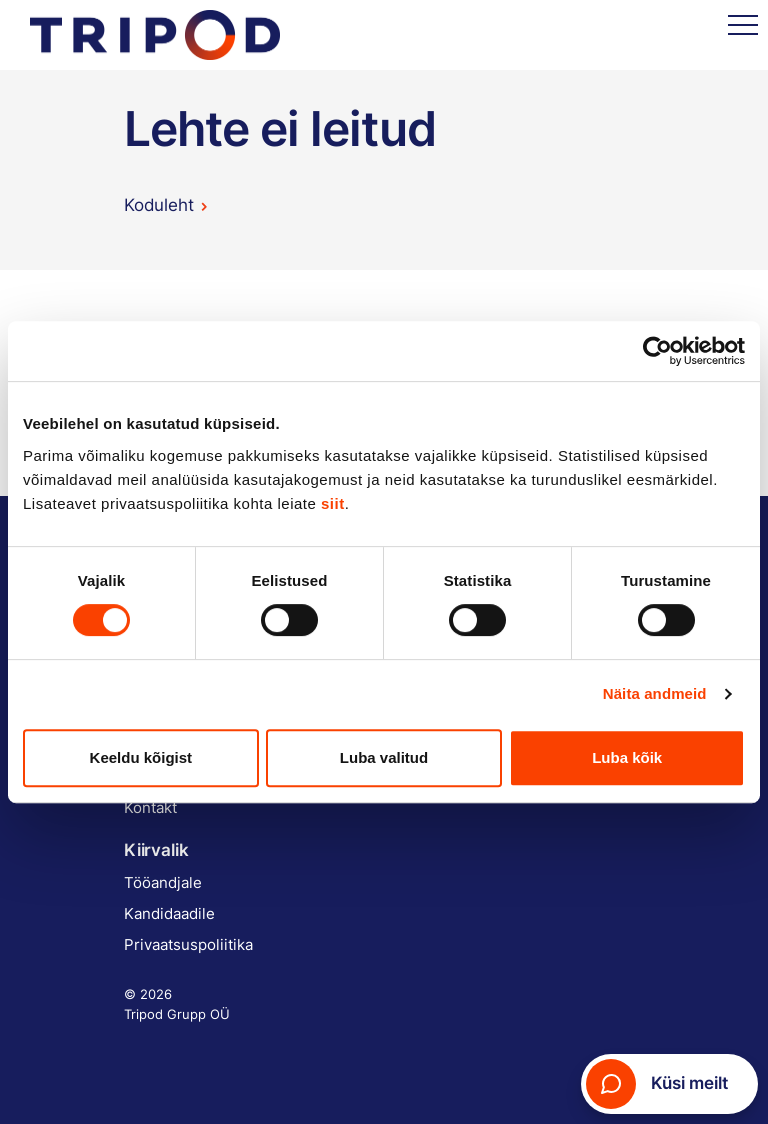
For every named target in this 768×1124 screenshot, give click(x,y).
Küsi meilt (657, 1084)
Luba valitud (384, 757)
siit (333, 503)
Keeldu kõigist (141, 757)
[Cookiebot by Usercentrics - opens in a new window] (657, 351)
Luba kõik (627, 757)
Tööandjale (163, 882)
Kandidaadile (169, 913)
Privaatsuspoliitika (188, 944)
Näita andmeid (655, 693)
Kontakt (150, 807)
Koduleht (159, 205)
